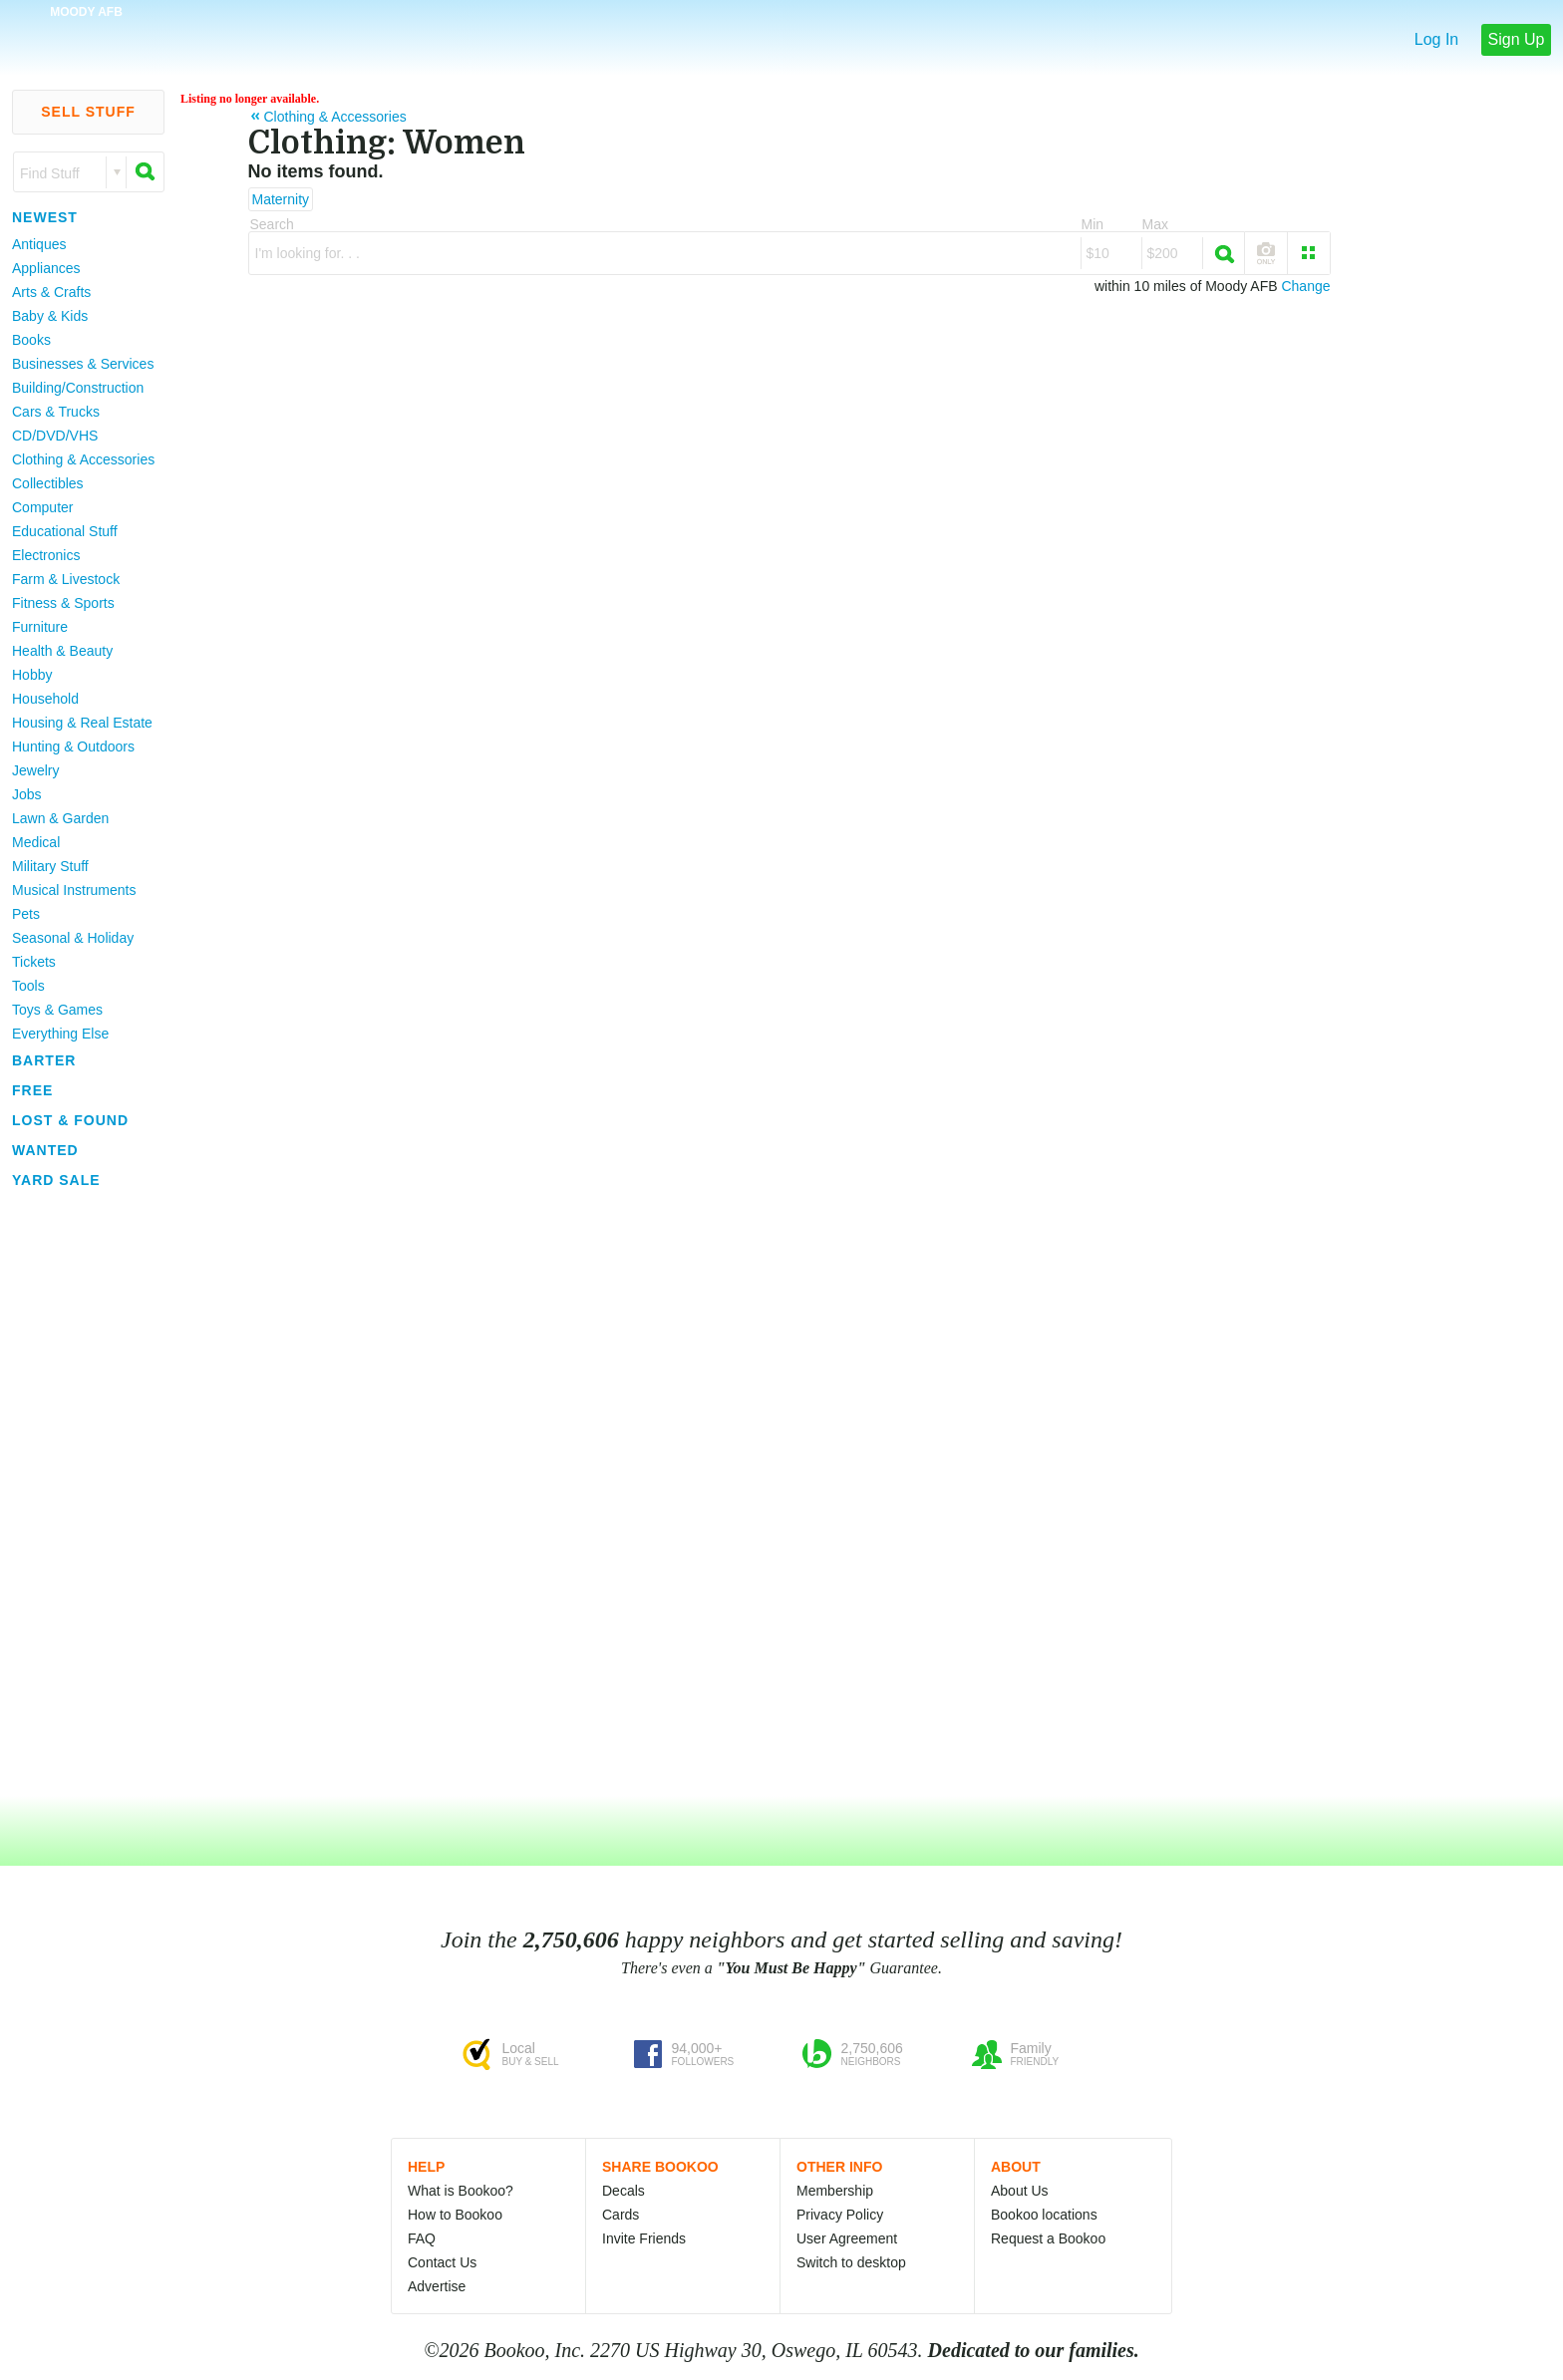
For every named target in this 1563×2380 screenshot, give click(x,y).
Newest (45, 217)
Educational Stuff (65, 531)
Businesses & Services (83, 364)
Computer (42, 507)
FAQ (422, 2238)
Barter (44, 1060)
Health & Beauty (62, 651)
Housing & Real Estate (82, 723)
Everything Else (60, 1033)
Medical (36, 842)
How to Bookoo (455, 2215)
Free (32, 1090)
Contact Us (442, 2262)
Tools (28, 986)
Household (45, 699)
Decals (623, 2191)
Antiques (39, 244)
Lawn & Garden (60, 818)
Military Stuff (50, 866)
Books (31, 340)
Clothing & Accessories (83, 459)
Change (1305, 286)
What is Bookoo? (460, 2191)
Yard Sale (56, 1180)
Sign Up (1516, 39)
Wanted (45, 1150)
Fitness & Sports (63, 603)
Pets (26, 914)
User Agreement (846, 2238)
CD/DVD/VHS (55, 436)
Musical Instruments (74, 890)
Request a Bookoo (1048, 2238)
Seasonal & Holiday (73, 938)
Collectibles (48, 483)
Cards (620, 2215)
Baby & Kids (50, 316)
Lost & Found (70, 1120)
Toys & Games (57, 1010)
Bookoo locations (1044, 2215)
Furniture (40, 627)
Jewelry (35, 770)
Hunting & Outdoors (73, 746)
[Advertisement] (79, 1494)
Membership (834, 2191)
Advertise (437, 2286)
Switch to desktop (851, 2262)
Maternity (281, 199)
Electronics (46, 555)
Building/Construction (78, 388)
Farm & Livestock (66, 579)
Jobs (27, 794)
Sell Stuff (88, 112)
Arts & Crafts (51, 292)
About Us (1020, 2191)
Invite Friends (644, 2238)
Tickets (34, 962)
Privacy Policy (839, 2215)
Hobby (32, 675)
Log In (1436, 39)
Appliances (46, 268)
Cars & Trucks (56, 412)
